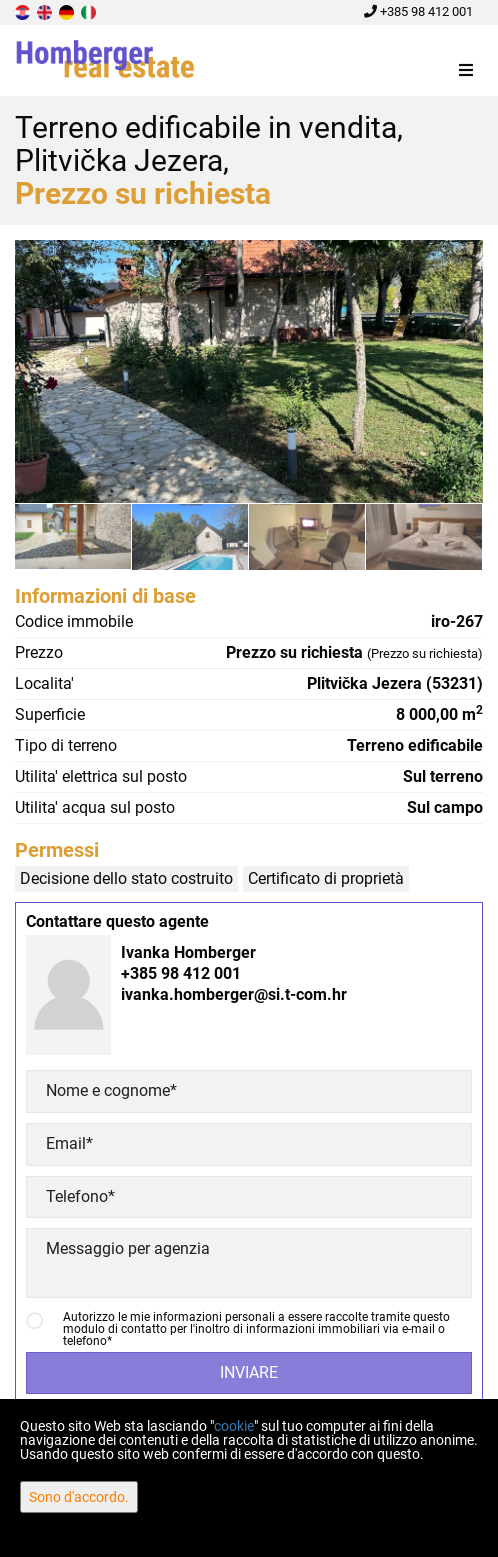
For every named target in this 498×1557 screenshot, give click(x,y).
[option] (73, 536)
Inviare (249, 1372)
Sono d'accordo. (79, 1497)
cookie (234, 1426)
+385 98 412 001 (418, 11)
